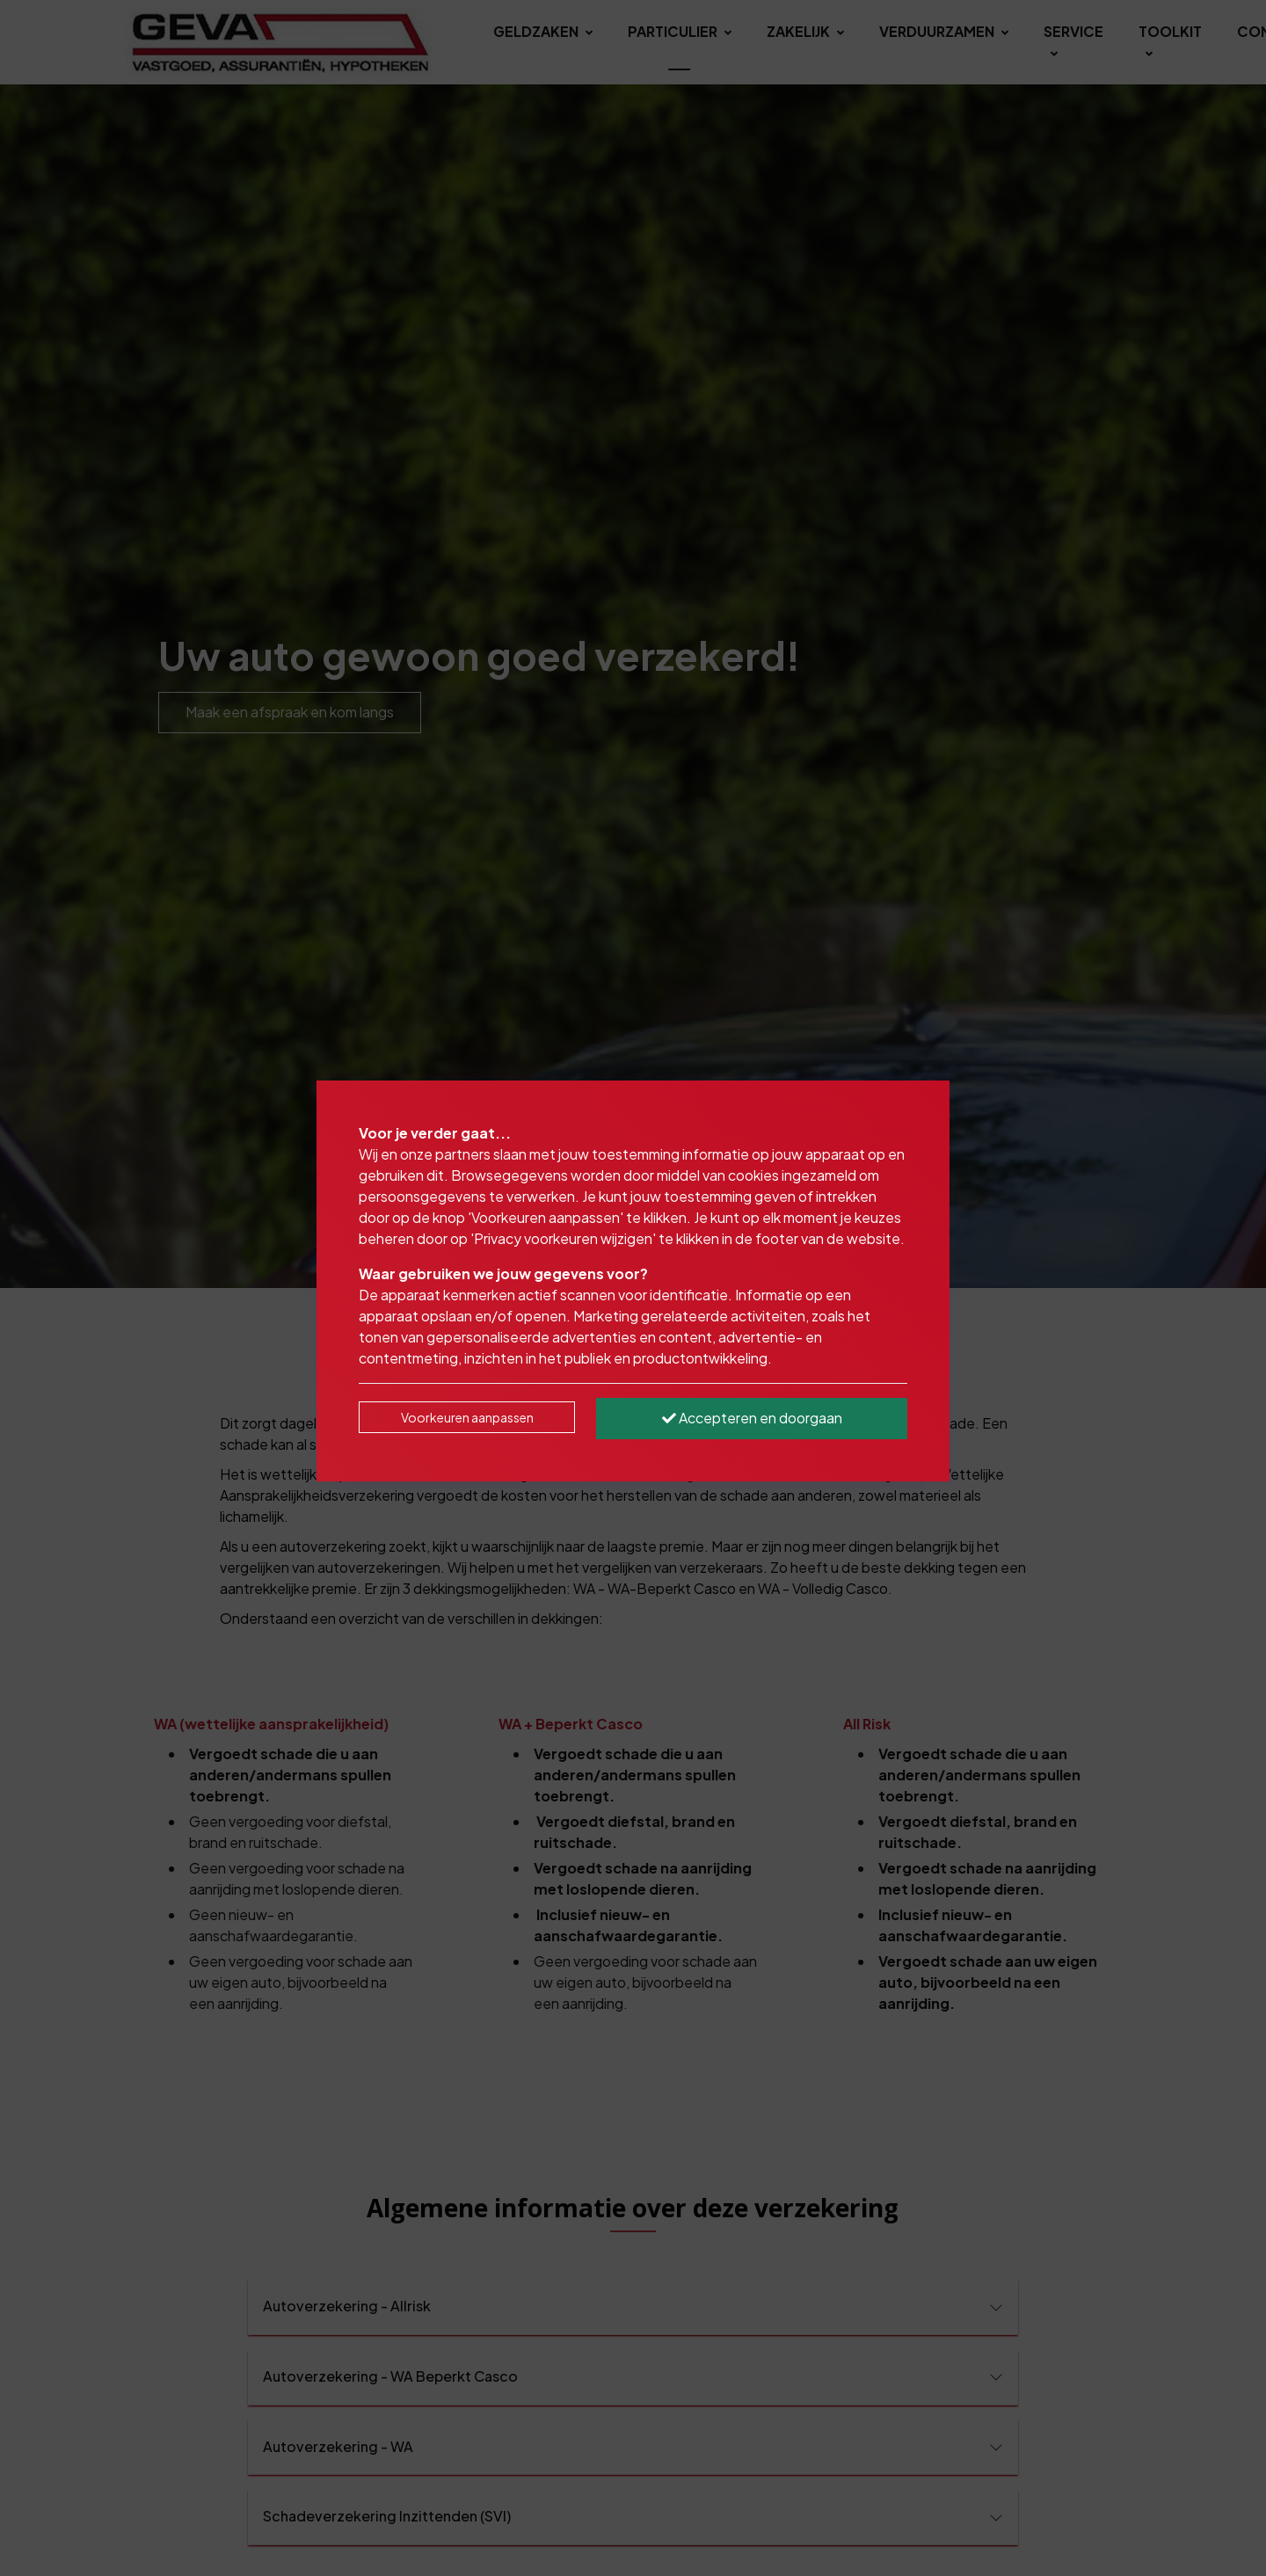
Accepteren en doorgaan (752, 1417)
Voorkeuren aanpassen (467, 1417)
